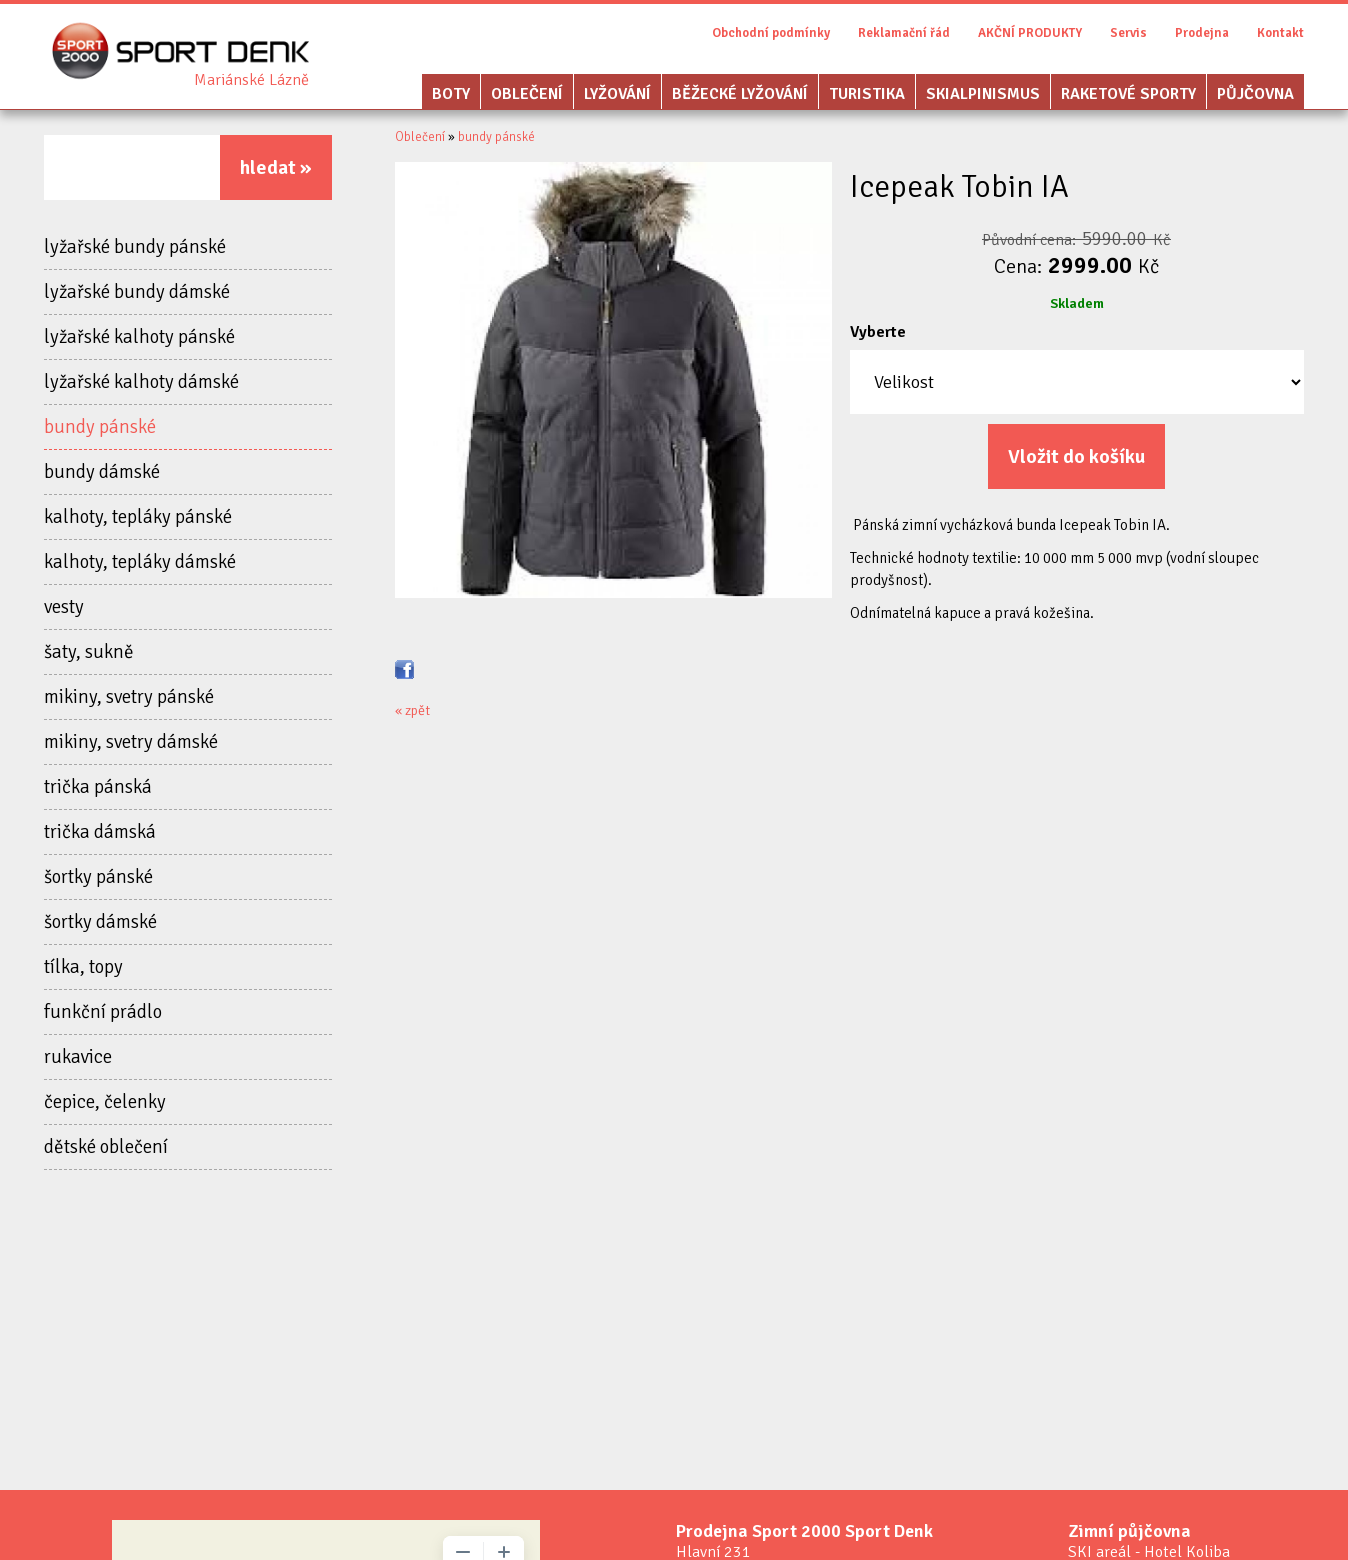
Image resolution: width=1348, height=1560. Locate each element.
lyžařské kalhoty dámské (141, 382)
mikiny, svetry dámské (131, 742)
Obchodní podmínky (771, 33)
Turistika (867, 94)
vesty (64, 607)
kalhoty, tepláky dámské (140, 562)
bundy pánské (100, 427)
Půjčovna (1255, 94)
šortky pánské (98, 877)
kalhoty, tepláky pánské (138, 517)
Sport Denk (251, 80)
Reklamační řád (904, 33)
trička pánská (98, 787)
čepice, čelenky (105, 1102)
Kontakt (1280, 33)
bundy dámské (102, 472)
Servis (1128, 33)
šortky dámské (100, 922)
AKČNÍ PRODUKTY (1030, 33)
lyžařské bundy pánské (135, 247)
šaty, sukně (89, 652)
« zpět (412, 710)
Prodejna (1202, 33)
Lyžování (617, 94)
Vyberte (878, 332)
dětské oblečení (106, 1147)
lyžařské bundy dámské (137, 292)
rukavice (78, 1057)
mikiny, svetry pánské (129, 697)
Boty (451, 94)
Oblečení (527, 94)
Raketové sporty (1128, 94)
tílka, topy (83, 967)
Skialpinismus (983, 94)
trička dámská (100, 832)
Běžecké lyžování (740, 94)
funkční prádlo (103, 1012)
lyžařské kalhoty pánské (139, 337)
